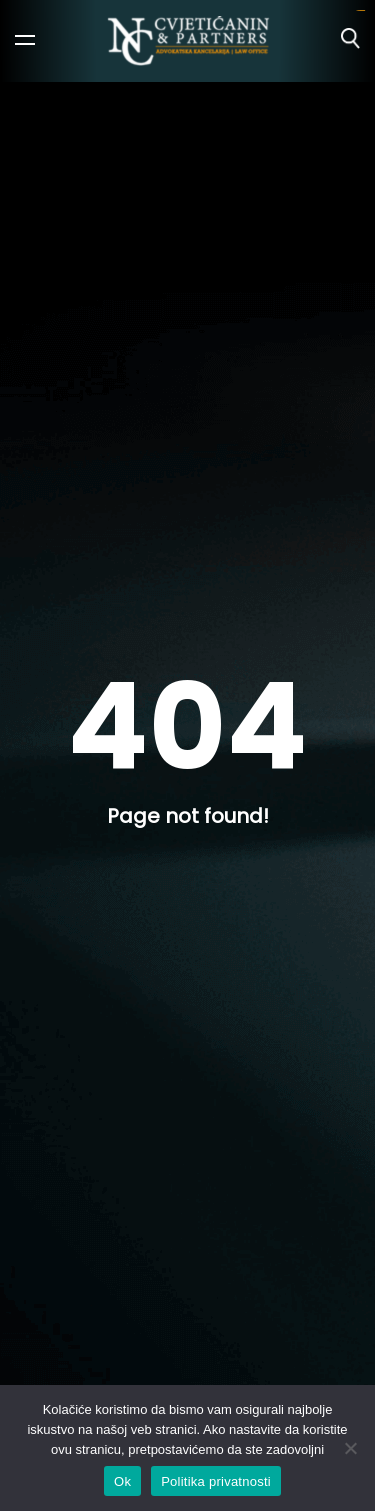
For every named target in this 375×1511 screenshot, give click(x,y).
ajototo (362, 10)
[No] (350, 1448)
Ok (122, 1481)
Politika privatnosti (216, 1481)
